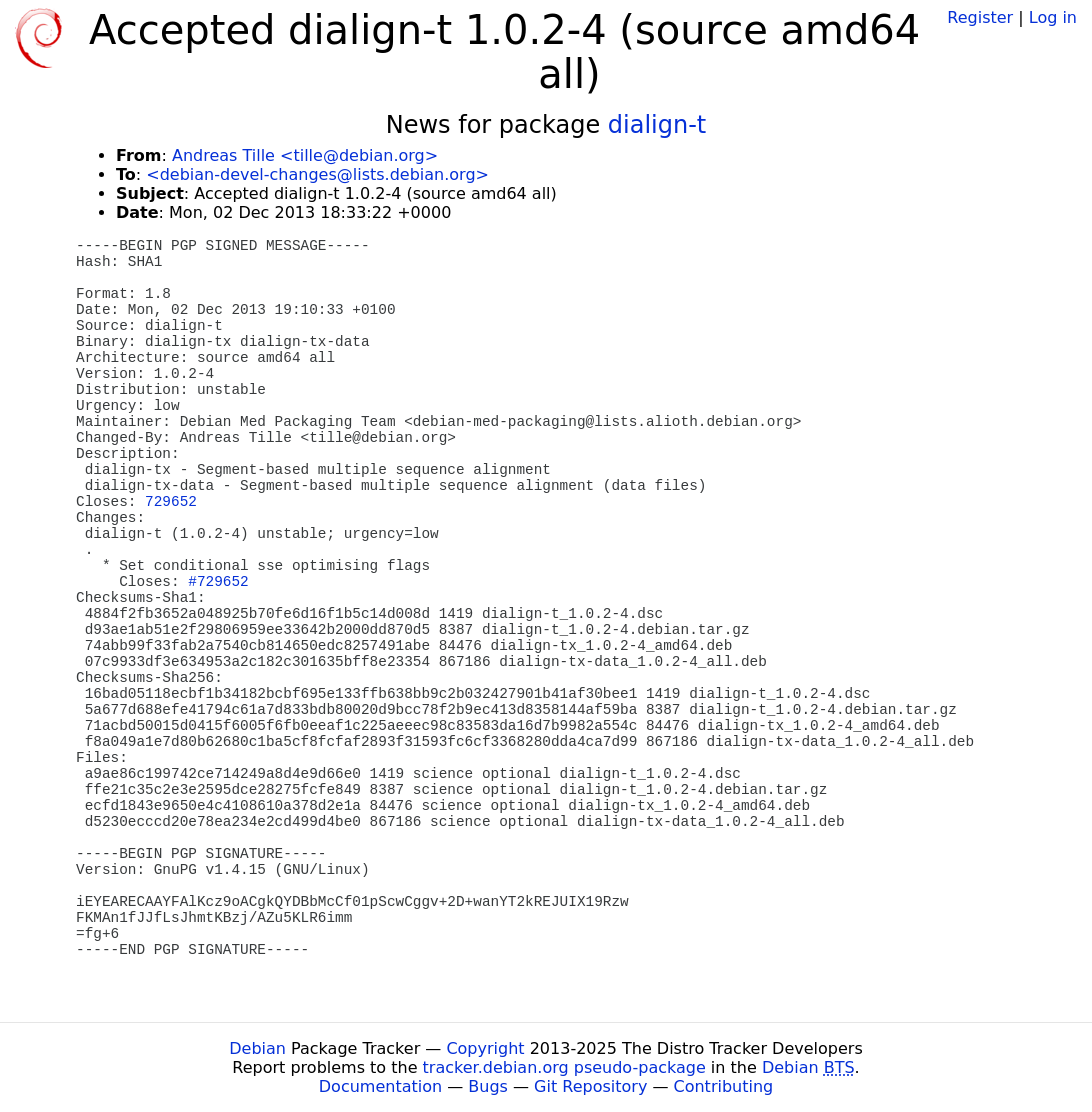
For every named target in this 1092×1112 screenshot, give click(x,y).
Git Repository (590, 1086)
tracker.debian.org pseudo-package (564, 1067)
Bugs (488, 1086)
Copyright (485, 1048)
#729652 (218, 582)
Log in (1053, 17)
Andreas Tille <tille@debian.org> (305, 155)
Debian (257, 1048)
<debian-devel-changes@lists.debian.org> (317, 174)
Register (980, 17)
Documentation (380, 1086)
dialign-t (657, 125)
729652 (171, 502)
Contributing (724, 1086)
